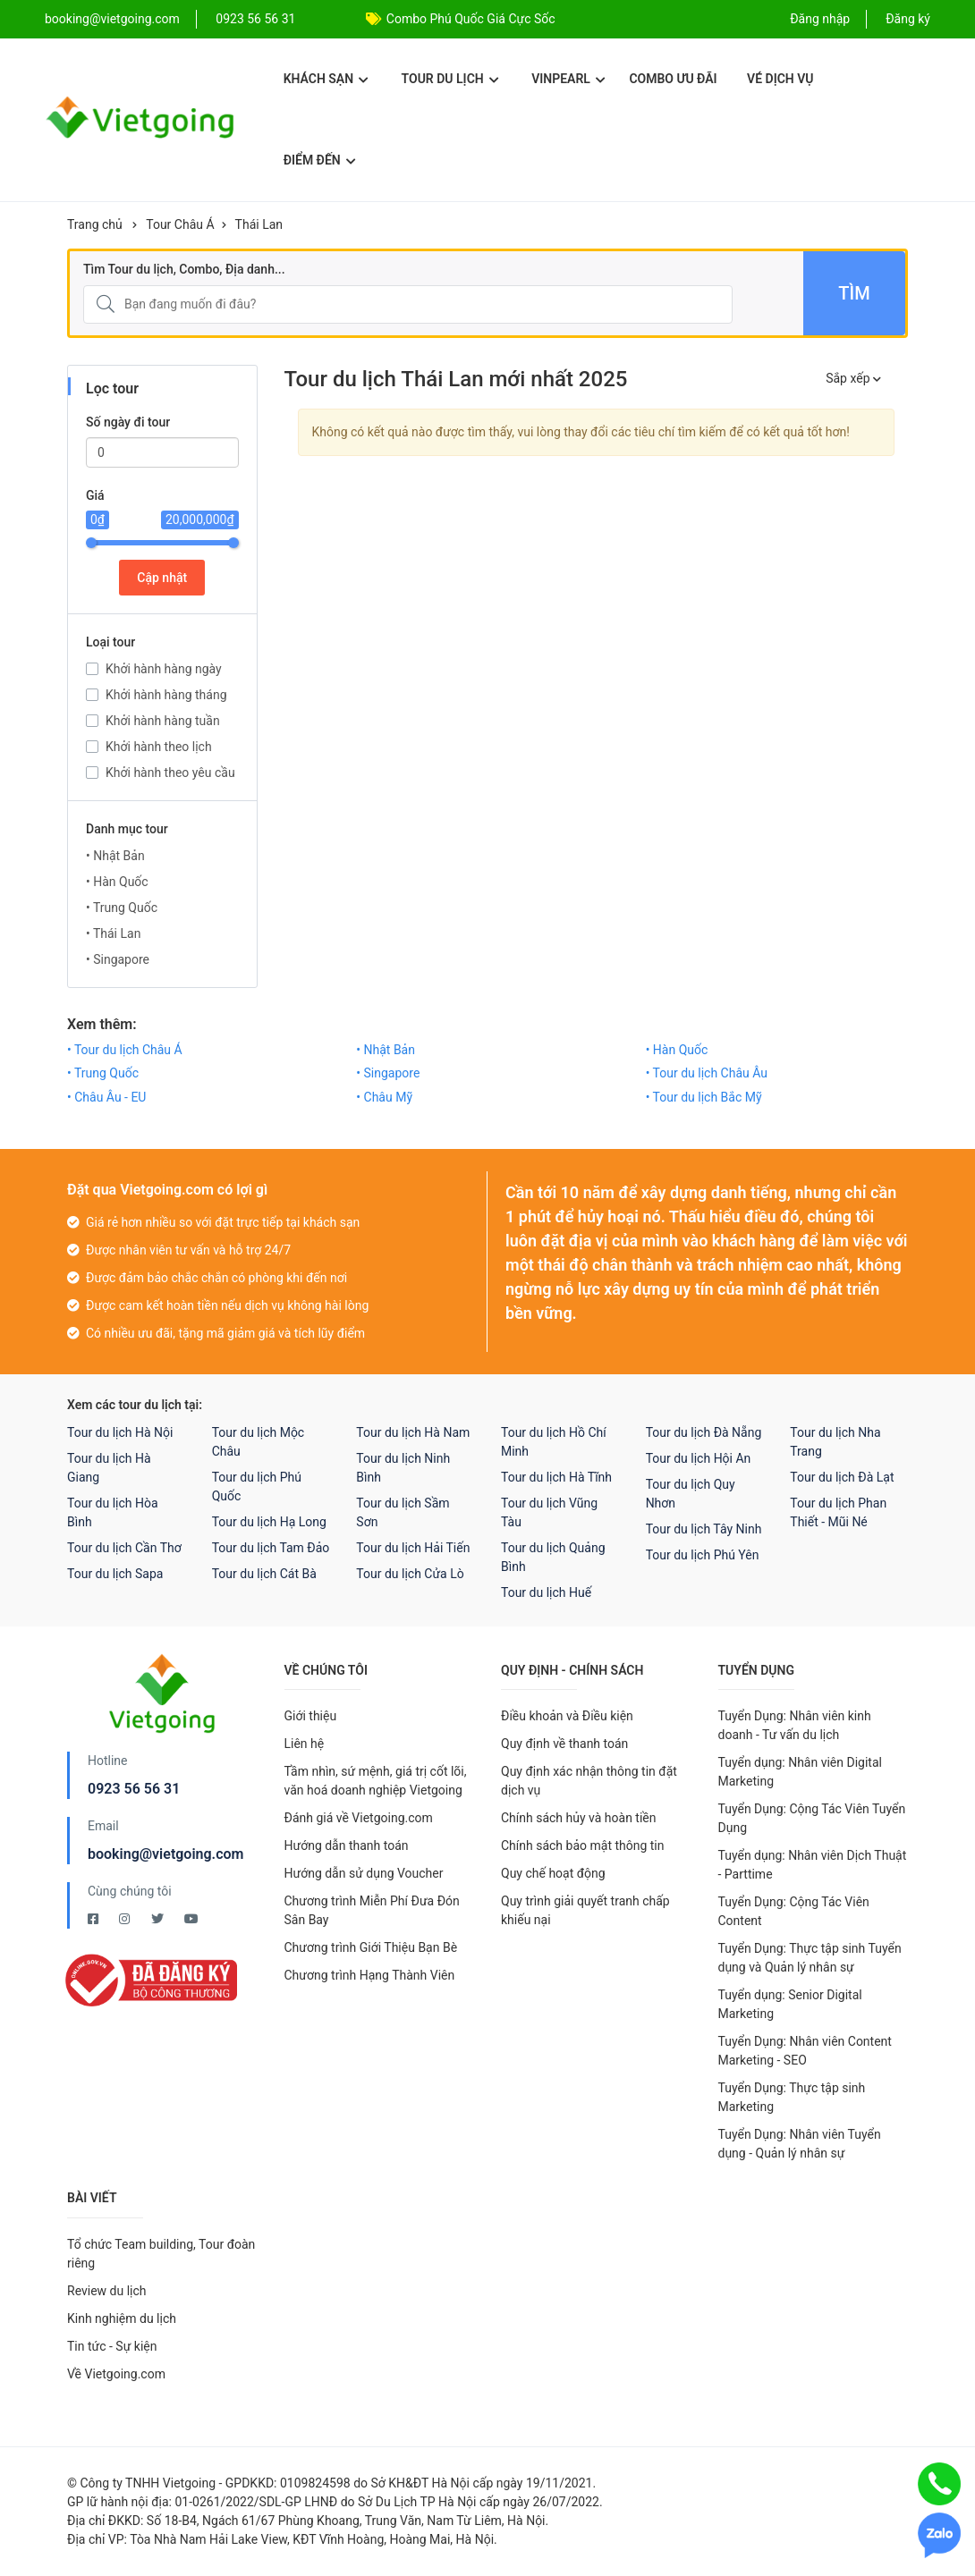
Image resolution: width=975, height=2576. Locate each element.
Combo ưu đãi (672, 79)
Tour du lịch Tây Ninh (704, 1529)
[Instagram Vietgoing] (125, 1919)
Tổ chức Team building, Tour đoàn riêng (161, 2253)
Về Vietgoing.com (116, 2374)
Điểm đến (320, 160)
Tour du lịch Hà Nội (120, 1432)
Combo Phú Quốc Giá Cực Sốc (470, 19)
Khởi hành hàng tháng (166, 695)
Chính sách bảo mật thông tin (583, 1845)
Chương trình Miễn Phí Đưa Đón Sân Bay (372, 1910)
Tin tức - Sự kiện (112, 2346)
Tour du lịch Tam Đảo (271, 1548)
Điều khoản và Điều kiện (567, 1716)
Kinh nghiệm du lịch (121, 2318)
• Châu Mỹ (384, 1097)
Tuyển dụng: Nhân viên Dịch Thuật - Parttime (812, 1864)
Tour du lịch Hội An (698, 1458)
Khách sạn (326, 79)
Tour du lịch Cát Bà (264, 1574)
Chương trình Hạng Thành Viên (369, 1975)
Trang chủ (95, 224)
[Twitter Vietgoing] (158, 1919)
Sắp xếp (853, 378)
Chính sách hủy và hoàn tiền (579, 1818)
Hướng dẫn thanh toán (346, 1845)
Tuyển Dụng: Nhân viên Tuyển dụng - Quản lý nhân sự (799, 2143)
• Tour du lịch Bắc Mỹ (704, 1097)
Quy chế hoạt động (553, 1873)
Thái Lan (259, 224)
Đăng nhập (820, 19)
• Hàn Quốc (117, 881)
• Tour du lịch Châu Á (124, 1050)
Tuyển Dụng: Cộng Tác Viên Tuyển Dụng (812, 1818)
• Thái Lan (113, 933)
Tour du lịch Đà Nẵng (704, 1432)
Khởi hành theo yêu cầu (170, 772)
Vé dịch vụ (780, 79)
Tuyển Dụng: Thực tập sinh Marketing (792, 2097)
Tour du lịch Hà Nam (413, 1432)
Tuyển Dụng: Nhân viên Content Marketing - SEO (805, 2050)
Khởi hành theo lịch (159, 746)
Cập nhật (162, 577)
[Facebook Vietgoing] (94, 1919)
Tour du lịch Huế (546, 1592)
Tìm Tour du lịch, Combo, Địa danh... (184, 269)
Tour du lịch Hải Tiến (413, 1548)
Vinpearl (568, 79)
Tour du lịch (450, 79)
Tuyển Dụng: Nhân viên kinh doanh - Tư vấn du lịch (794, 1725)
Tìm (853, 293)
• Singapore (117, 959)
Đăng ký (908, 19)
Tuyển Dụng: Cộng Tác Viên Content (793, 1911)
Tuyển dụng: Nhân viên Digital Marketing (800, 1771)
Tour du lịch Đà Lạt (842, 1477)
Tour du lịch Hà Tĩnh (556, 1477)
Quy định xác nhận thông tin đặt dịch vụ (589, 1780)
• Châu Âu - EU (106, 1097)
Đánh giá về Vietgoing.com (358, 1818)
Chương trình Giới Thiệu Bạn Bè (371, 1947)
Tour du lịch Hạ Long (269, 1522)
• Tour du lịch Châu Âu (706, 1073)
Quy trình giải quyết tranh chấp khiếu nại (585, 1910)
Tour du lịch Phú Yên (702, 1555)
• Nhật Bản (115, 856)
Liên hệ (304, 1743)
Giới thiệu (310, 1716)
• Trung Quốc (121, 907)
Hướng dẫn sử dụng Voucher (364, 1873)
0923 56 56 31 (255, 19)
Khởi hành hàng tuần (163, 721)
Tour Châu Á (180, 224)
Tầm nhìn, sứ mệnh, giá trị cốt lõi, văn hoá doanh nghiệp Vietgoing (375, 1780)
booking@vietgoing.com (165, 1853)
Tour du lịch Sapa (115, 1574)
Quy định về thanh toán (564, 1743)
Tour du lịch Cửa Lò (409, 1574)
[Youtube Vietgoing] (191, 1919)
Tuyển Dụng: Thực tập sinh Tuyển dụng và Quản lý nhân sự (810, 1957)
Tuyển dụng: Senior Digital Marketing (790, 2004)
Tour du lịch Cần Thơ (124, 1548)
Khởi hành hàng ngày (164, 669)
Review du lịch (107, 2291)
